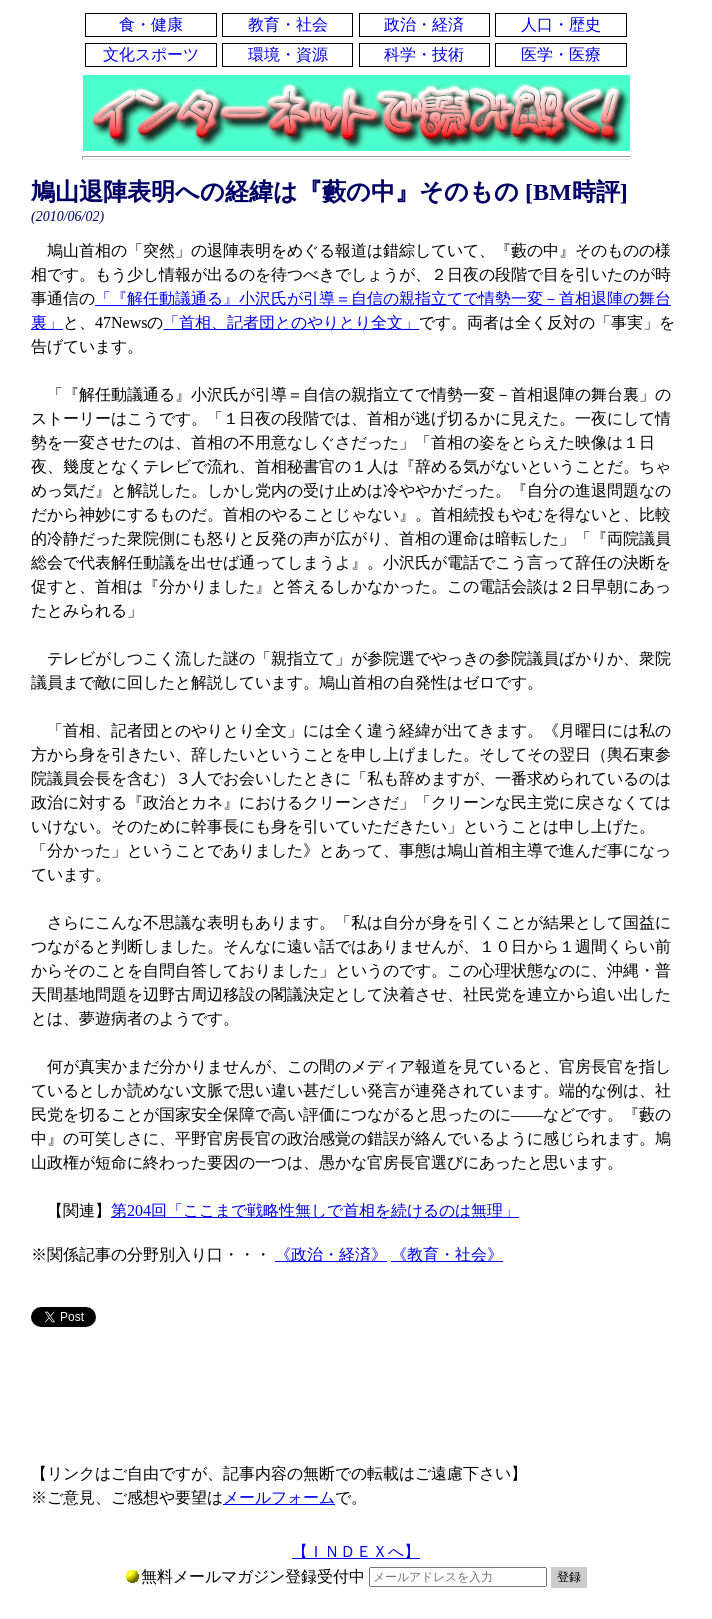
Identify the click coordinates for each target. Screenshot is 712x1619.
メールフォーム (279, 1497)
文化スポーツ (151, 54)
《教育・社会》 (447, 1254)
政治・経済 (424, 24)
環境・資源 (288, 54)
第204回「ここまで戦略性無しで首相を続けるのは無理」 (315, 1210)
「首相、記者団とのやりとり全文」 (291, 322)
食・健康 (151, 24)
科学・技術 (424, 54)
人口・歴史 (561, 24)
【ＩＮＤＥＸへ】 (356, 1551)
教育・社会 (288, 24)
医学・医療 (561, 54)
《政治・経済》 (331, 1254)
